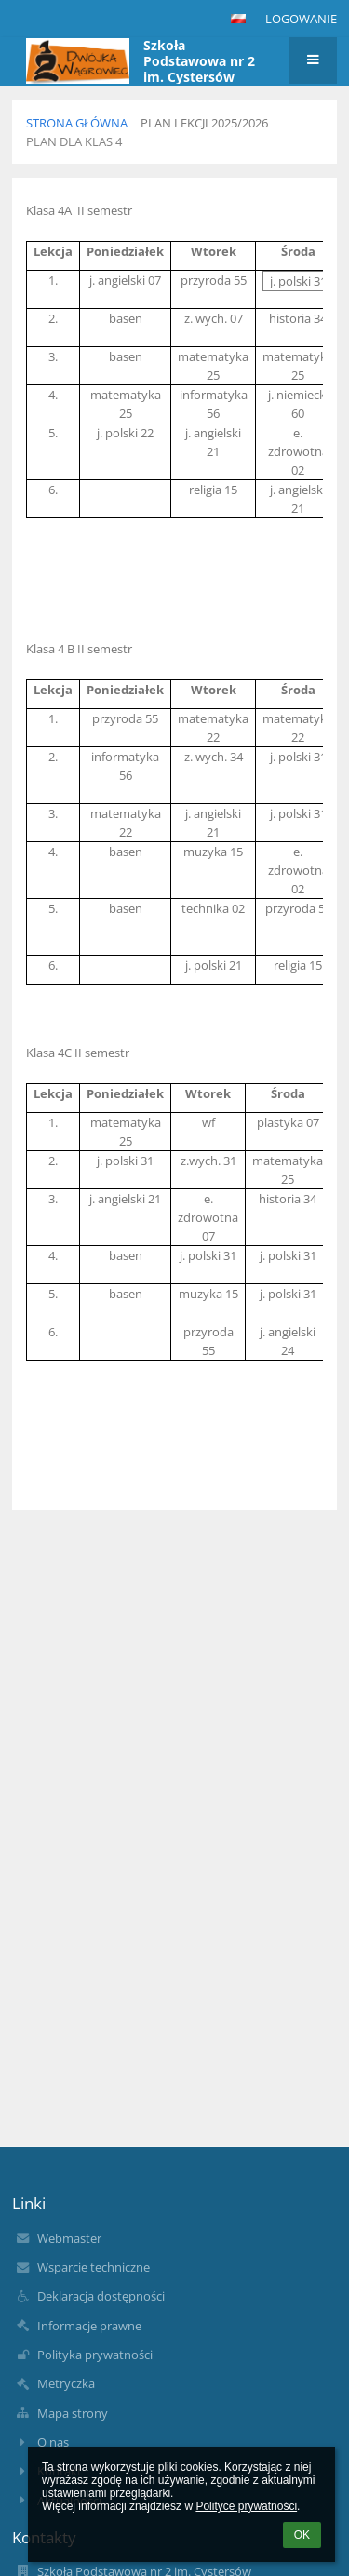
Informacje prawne (89, 2325)
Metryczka (66, 2383)
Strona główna (77, 122)
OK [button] (302, 2535)
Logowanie (301, 18)
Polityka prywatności (95, 2354)
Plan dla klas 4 (74, 141)
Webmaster (69, 2238)
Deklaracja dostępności (101, 2296)
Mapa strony (72, 2413)
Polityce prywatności (246, 2506)
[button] (238, 18)
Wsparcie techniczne (93, 2267)
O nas (53, 2442)
